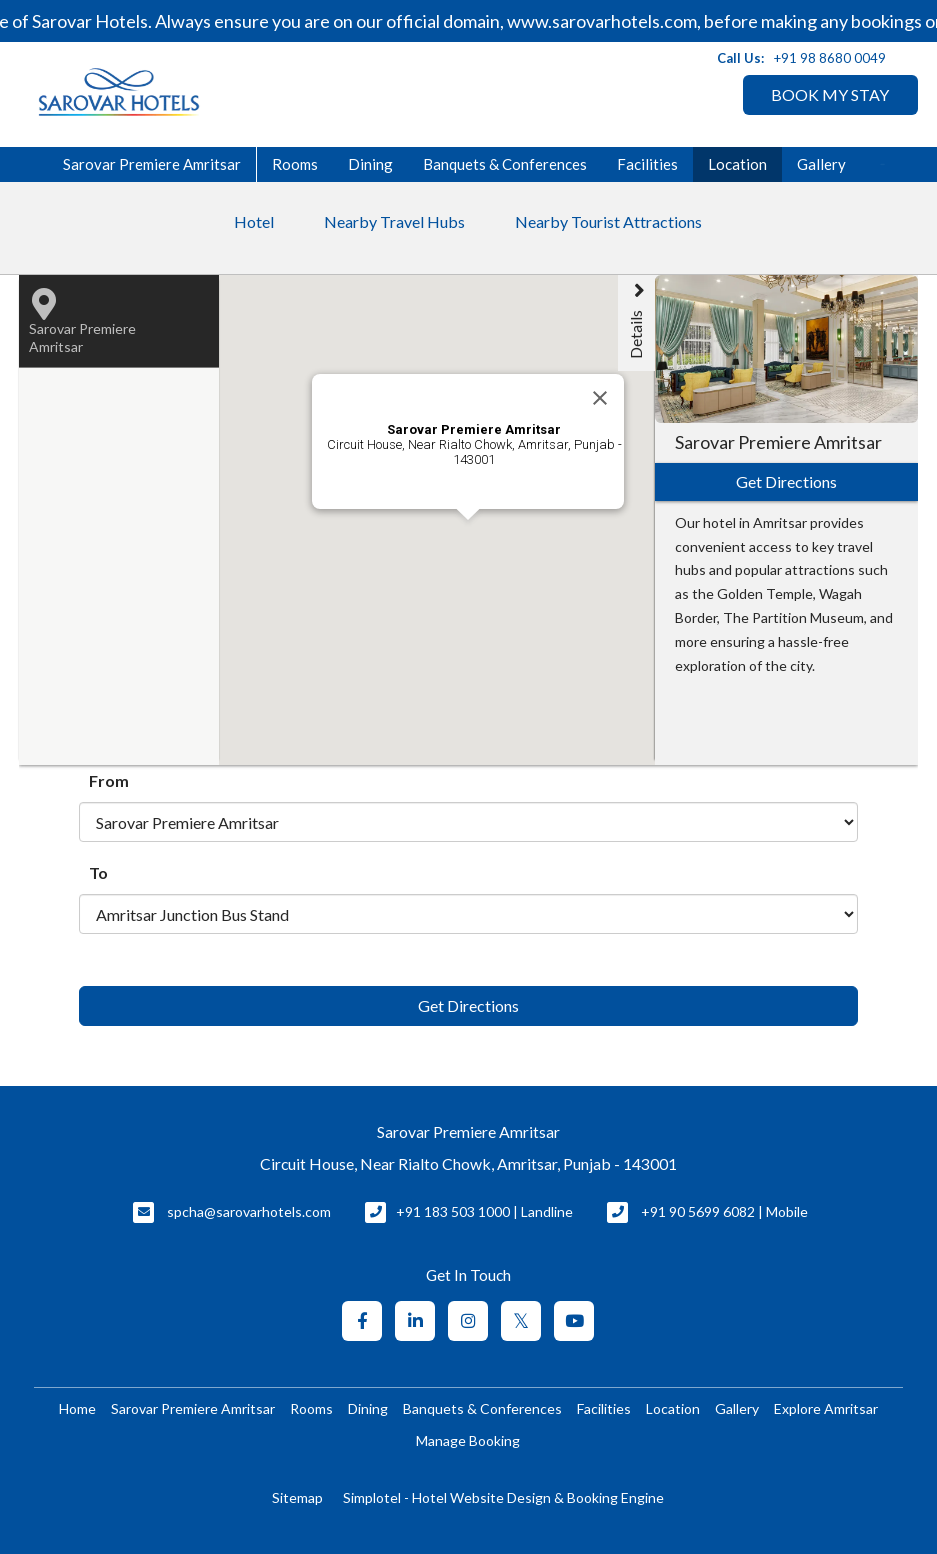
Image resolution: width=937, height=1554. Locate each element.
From (109, 780)
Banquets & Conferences (505, 164)
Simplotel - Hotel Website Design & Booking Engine (503, 1497)
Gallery (821, 164)
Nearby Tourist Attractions (608, 221)
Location (737, 164)
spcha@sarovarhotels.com (249, 1211)
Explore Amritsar (826, 1408)
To (98, 872)
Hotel (254, 221)
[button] (511, 629)
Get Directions (468, 1005)
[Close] (600, 398)
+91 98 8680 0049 (830, 58)
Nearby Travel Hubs (394, 221)
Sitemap (297, 1497)
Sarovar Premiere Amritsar (152, 164)
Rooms (295, 164)
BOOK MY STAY (830, 94)
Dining (370, 164)
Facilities (647, 164)
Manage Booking (468, 1440)
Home (77, 1408)
